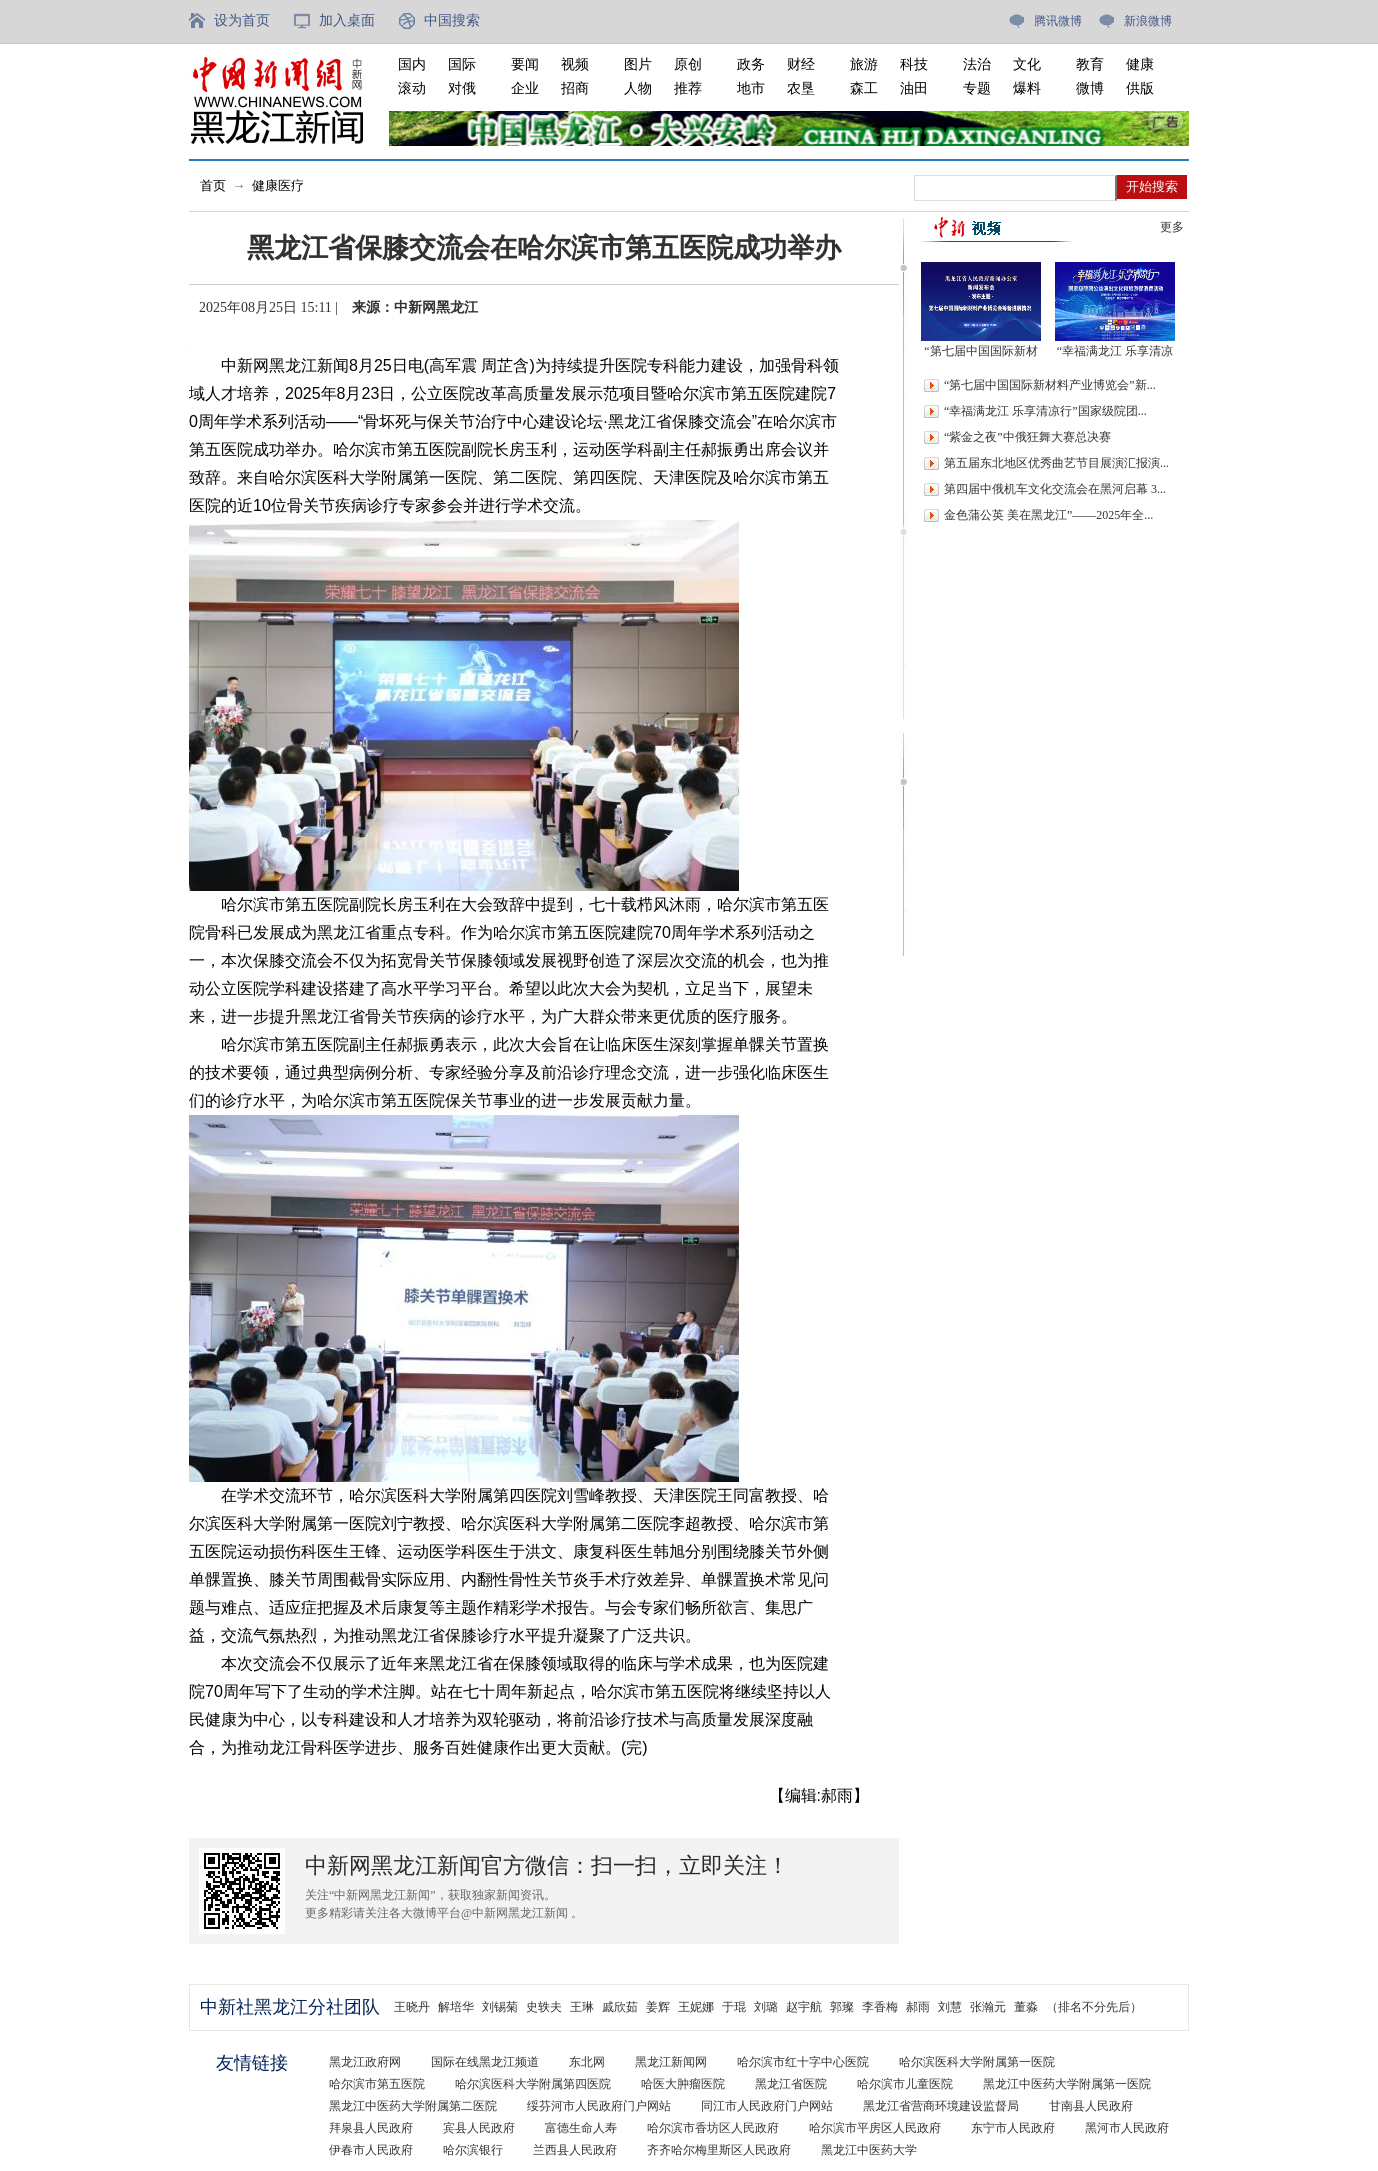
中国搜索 (452, 20)
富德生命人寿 (581, 2128)
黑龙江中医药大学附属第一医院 (1067, 2084)
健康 (1140, 64)
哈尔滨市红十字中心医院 (803, 2062)
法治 (977, 64)
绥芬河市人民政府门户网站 (599, 2106)
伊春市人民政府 (371, 2150)
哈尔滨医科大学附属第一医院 (977, 2062)
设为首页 (242, 20)
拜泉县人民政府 (371, 2128)
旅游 (864, 64)
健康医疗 (278, 185)
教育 (1090, 64)
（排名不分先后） (1094, 2007)
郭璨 (842, 2007)
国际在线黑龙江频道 (485, 2062)
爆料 (1027, 88)
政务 (751, 64)
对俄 (462, 88)
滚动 (412, 88)
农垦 (801, 88)
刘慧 (950, 2007)
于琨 (734, 2007)
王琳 (582, 2007)
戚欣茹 (620, 2007)
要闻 (525, 64)
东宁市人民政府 (1013, 2128)
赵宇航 (804, 2007)
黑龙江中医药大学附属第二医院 (413, 2106)
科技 (914, 64)
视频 (575, 64)
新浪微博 (1148, 21)
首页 (213, 185)
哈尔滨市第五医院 (377, 2084)
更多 (1172, 227)
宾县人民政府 (479, 2128)
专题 (977, 88)
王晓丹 (412, 2007)
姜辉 (658, 2007)
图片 (638, 64)
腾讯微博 (1058, 21)
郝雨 (918, 2007)
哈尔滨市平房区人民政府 (875, 2128)
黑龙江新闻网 (671, 2062)
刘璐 (766, 2007)
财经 (801, 64)
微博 (1090, 88)
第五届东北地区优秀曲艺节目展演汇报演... (1056, 463)
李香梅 (880, 2007)
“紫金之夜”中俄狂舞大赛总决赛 (1027, 437)
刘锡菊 (500, 2007)
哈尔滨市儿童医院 (905, 2084)
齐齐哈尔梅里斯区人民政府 (719, 2150)
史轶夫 (544, 2007)
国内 (412, 64)
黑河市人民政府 (1127, 2128)
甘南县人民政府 (1091, 2106)
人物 (638, 88)
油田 (914, 88)
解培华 (456, 2007)
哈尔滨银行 (473, 2150)
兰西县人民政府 (575, 2150)
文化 (1027, 64)
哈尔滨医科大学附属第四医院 (533, 2084)
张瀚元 (988, 2007)
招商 (575, 88)
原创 (688, 64)
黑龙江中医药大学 (869, 2150)
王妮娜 (696, 2007)
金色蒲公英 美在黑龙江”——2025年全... (1048, 515)
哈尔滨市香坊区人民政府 (713, 2128)
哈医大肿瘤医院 (683, 2084)
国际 (462, 64)
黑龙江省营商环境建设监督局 (941, 2106)
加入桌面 (347, 20)
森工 (864, 88)
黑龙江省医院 (791, 2084)
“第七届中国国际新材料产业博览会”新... (1050, 385)
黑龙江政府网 (365, 2062)
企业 (525, 88)
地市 (751, 88)
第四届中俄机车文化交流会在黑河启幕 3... (1055, 489)
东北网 (587, 2062)
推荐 (688, 88)
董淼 (1026, 2007)
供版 (1140, 88)
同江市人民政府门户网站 (767, 2106)
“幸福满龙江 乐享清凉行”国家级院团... (1045, 411)
